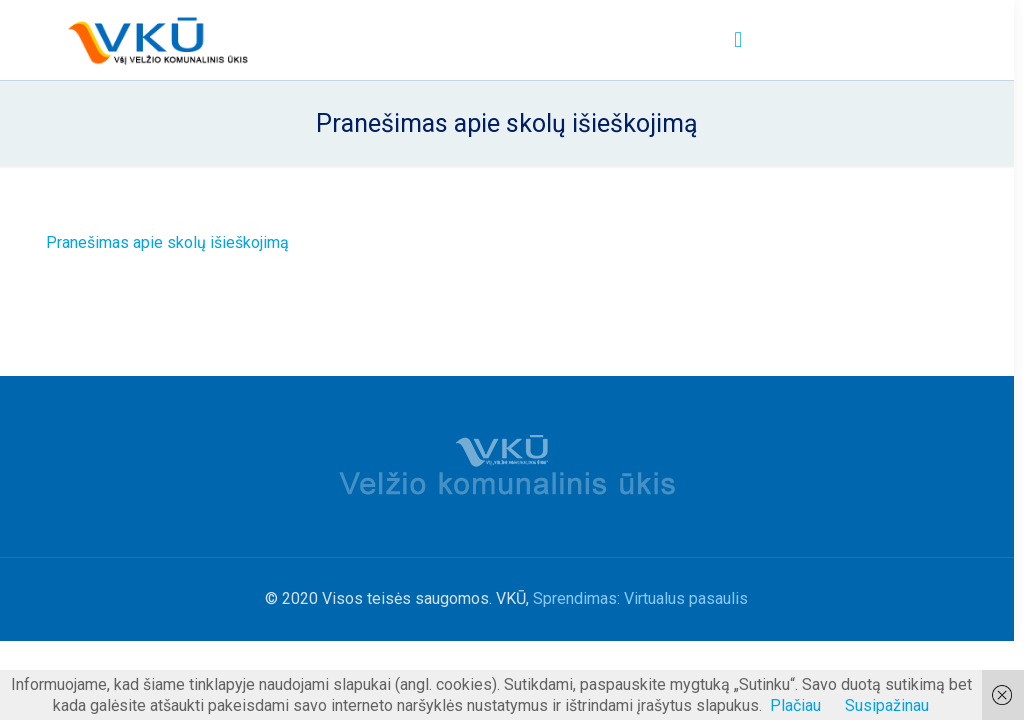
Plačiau (795, 705)
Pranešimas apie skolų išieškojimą (167, 242)
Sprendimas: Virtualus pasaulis (640, 598)
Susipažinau (887, 705)
